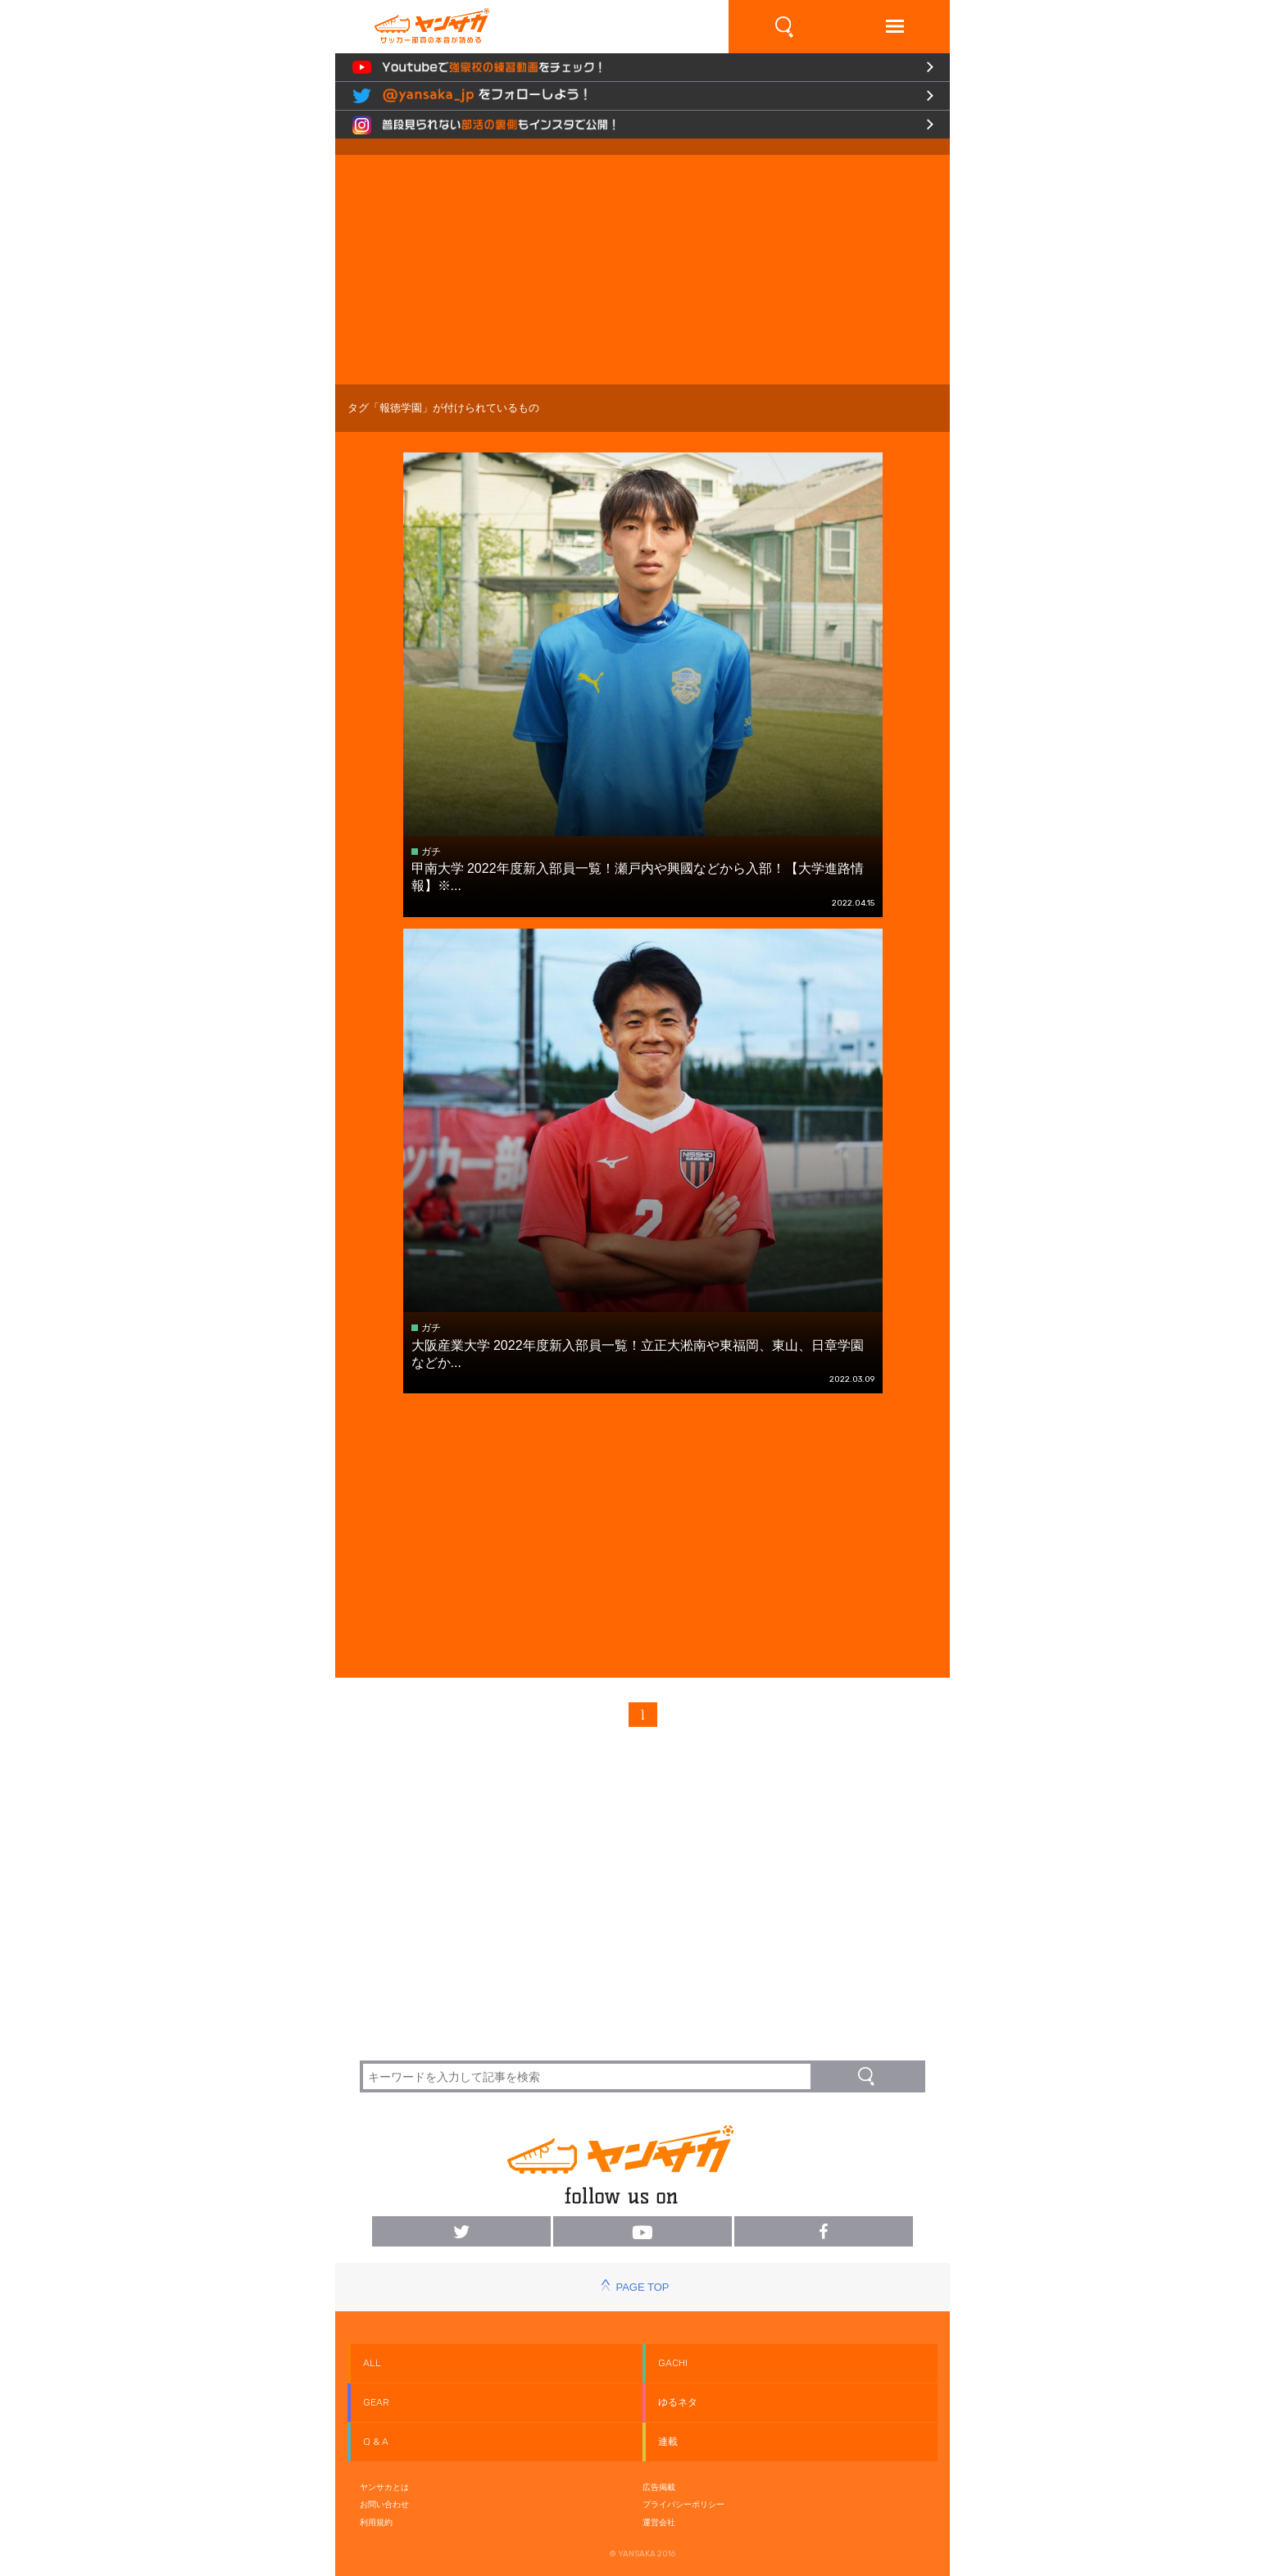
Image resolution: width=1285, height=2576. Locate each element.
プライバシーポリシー (683, 2504)
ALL (372, 2363)
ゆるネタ (677, 2402)
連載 (668, 2441)
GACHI (673, 2363)
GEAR (376, 2402)
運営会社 (658, 2522)
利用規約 (376, 2522)
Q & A (375, 2441)
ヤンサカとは (384, 2487)
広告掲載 (658, 2487)
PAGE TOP (642, 2287)
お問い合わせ (384, 2504)
